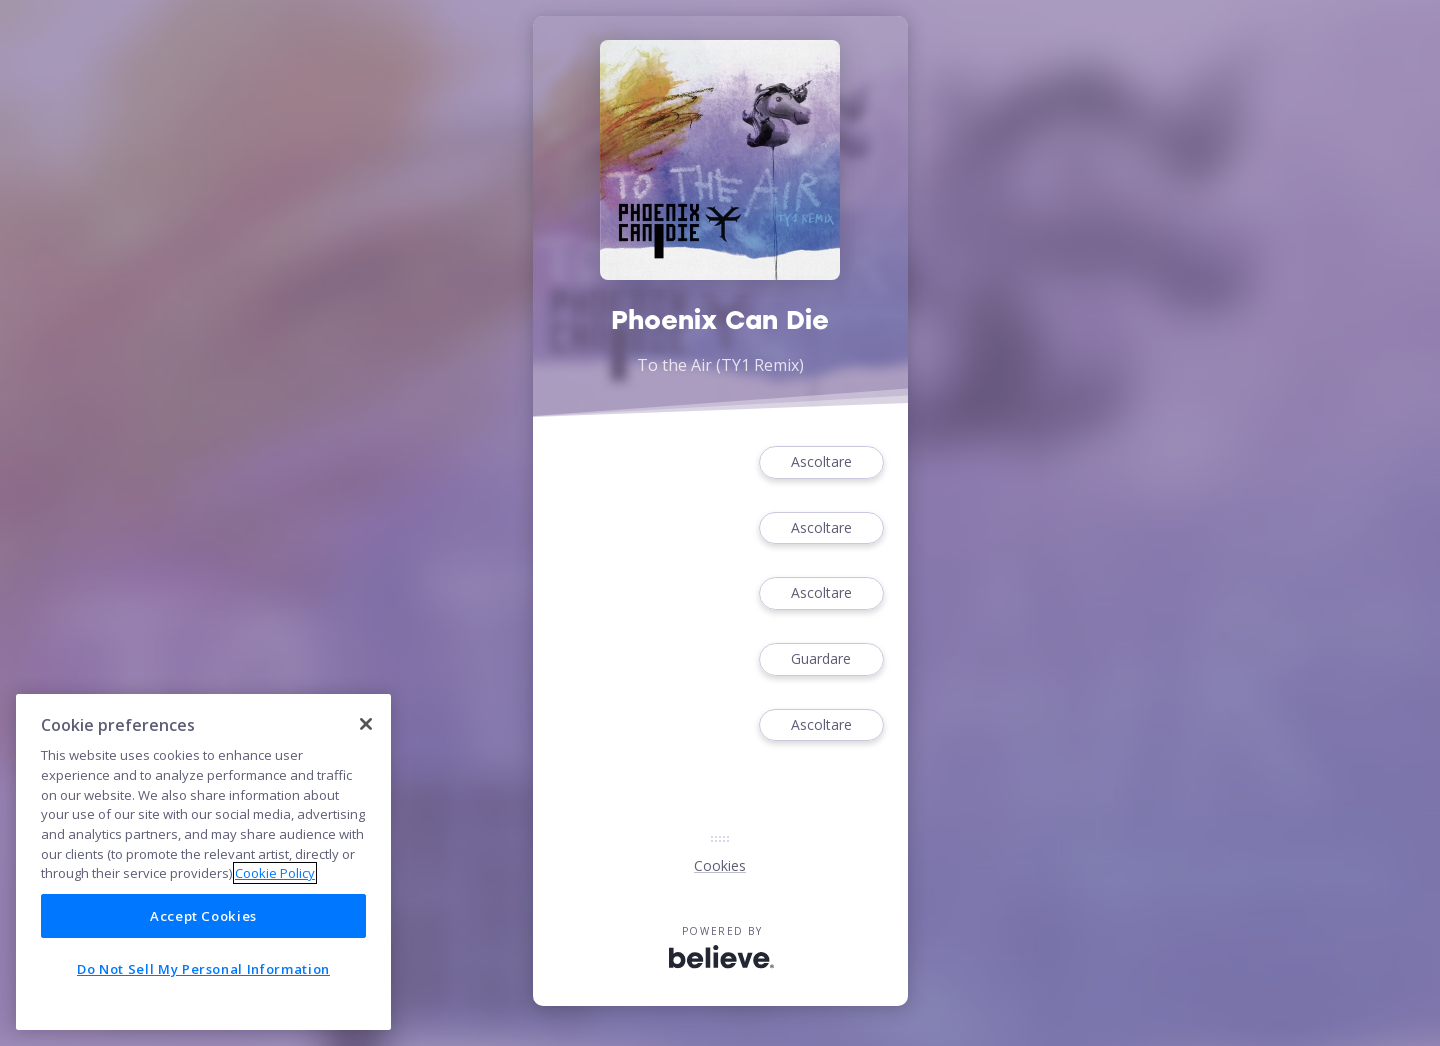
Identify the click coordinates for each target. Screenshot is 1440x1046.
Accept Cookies (203, 916)
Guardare (821, 659)
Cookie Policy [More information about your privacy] (275, 873)
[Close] (366, 724)
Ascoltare (821, 462)
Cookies (720, 865)
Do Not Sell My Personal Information (203, 969)
